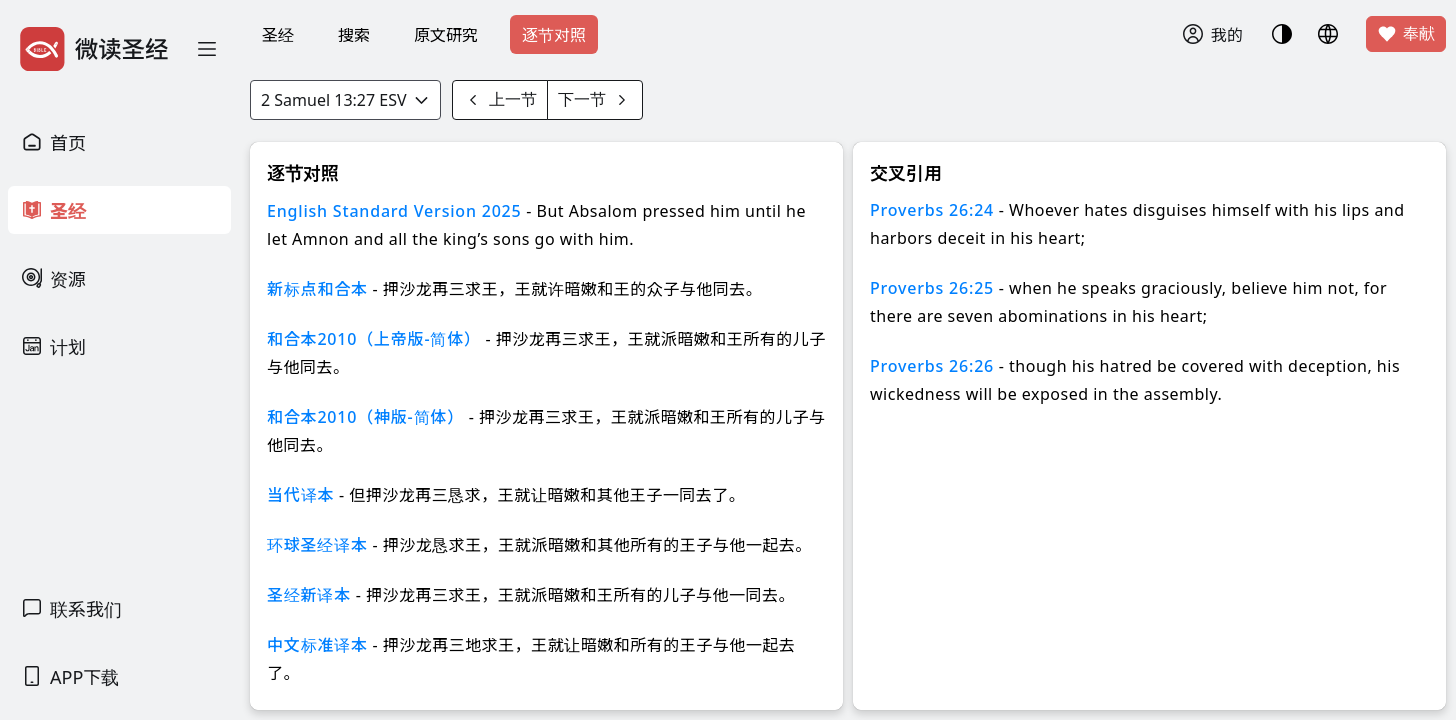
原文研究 (446, 35)
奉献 (1406, 34)
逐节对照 (554, 35)
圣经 (278, 35)
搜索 (354, 35)
